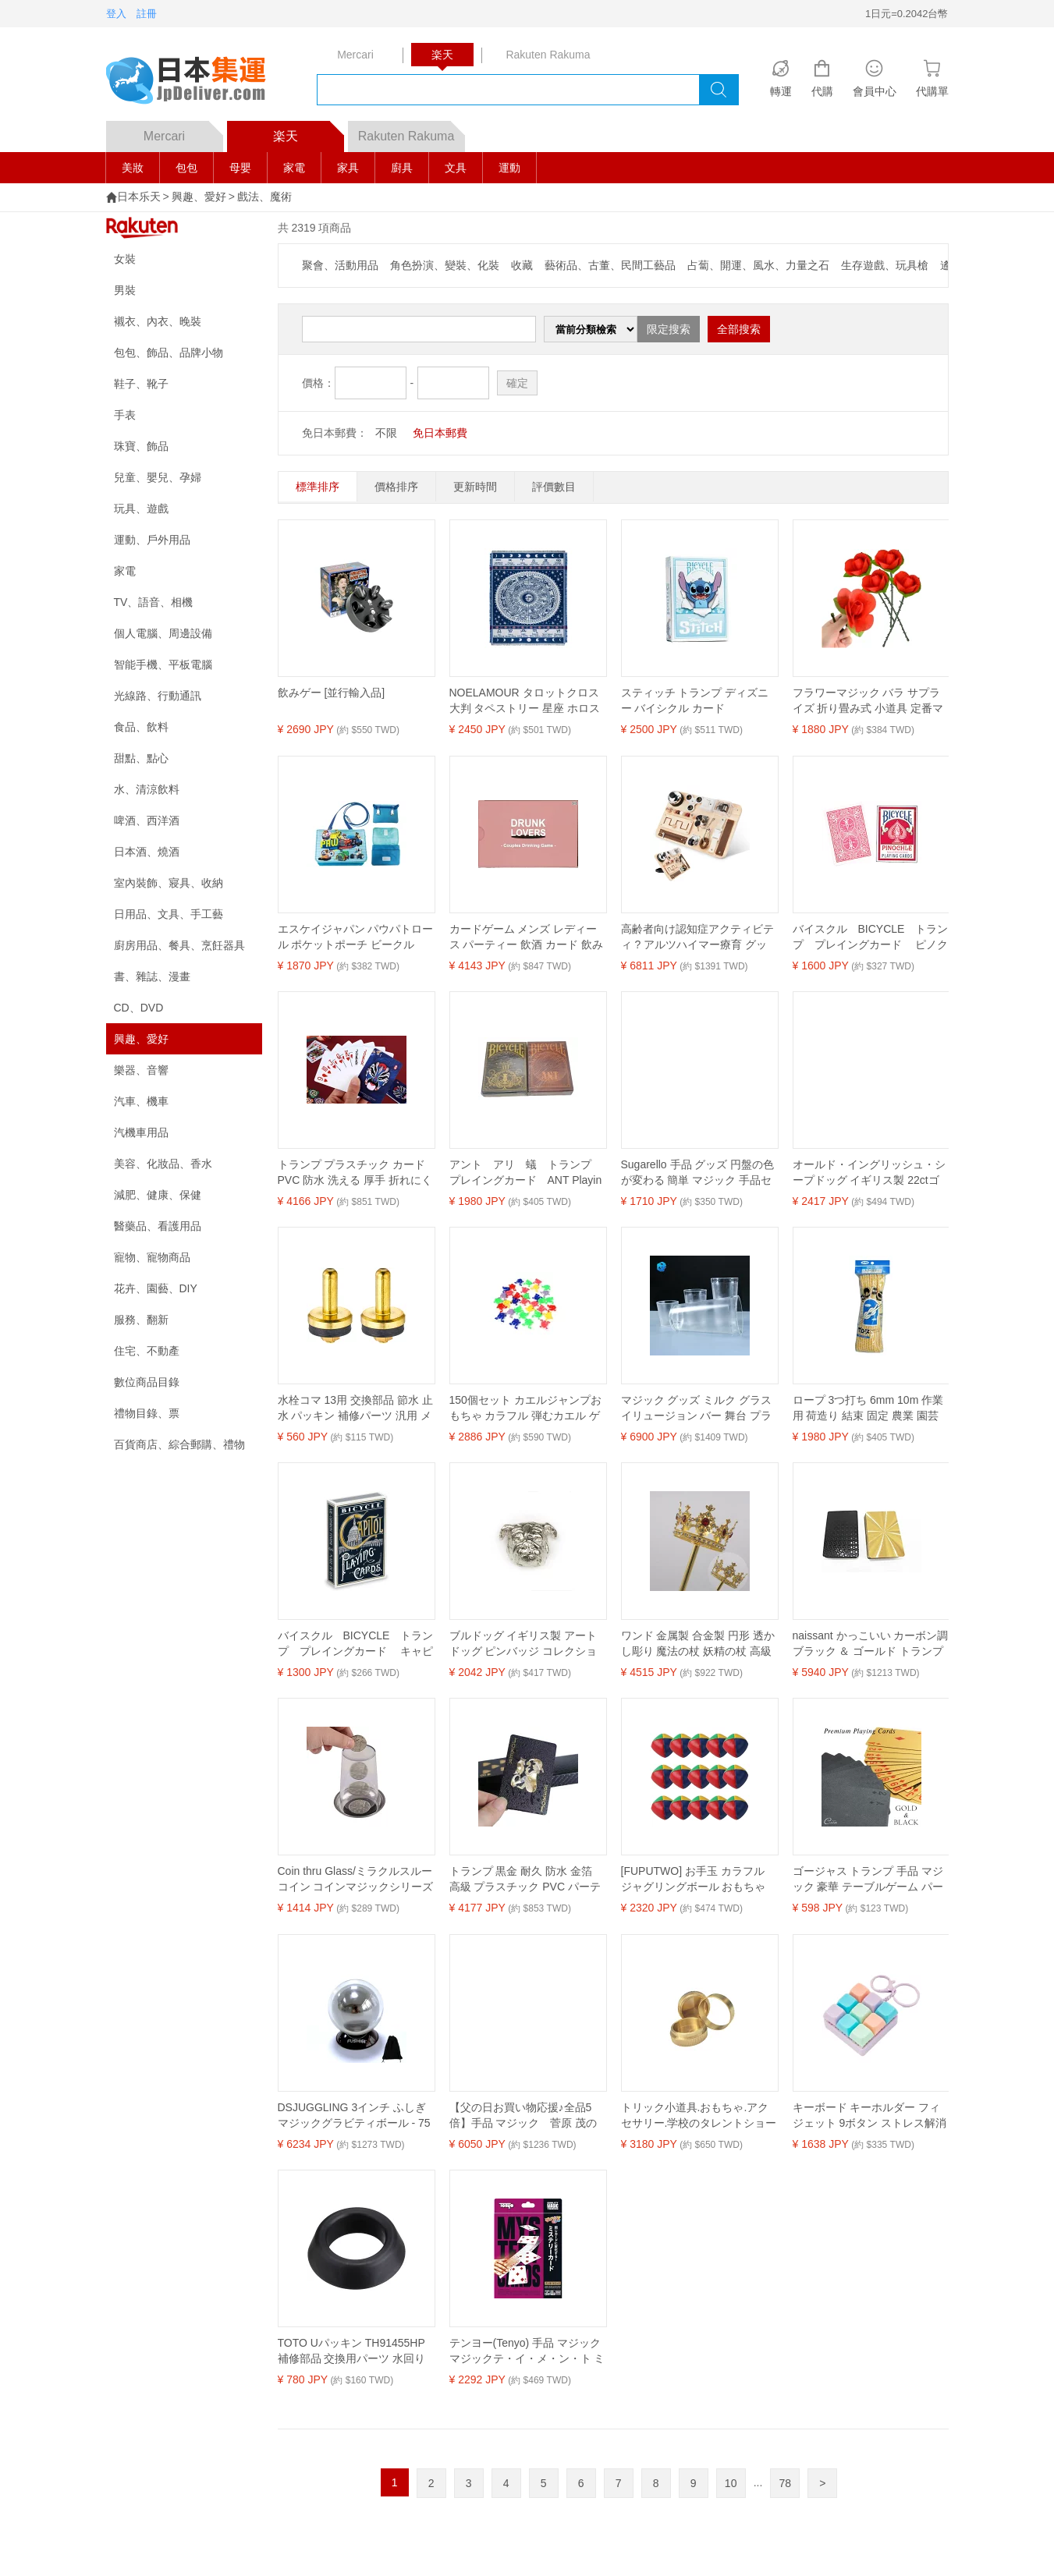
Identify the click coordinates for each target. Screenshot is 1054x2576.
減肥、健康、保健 (157, 1195)
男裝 (125, 290)
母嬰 (240, 167)
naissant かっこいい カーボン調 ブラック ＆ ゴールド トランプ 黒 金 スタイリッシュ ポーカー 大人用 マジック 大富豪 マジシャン (871, 1644)
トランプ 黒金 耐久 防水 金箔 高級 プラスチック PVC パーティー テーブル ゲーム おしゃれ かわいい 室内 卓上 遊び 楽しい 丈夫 (526, 1879)
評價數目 (554, 486)
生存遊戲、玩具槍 (884, 265)
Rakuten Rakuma (411, 132)
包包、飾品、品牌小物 (168, 352)
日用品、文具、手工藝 (168, 914)
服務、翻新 (141, 1319)
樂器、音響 (141, 1070)
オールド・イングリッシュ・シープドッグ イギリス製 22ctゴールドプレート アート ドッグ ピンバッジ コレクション (869, 1173)
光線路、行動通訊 (157, 695)
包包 (186, 167)
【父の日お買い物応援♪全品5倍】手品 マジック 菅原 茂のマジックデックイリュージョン (525, 2116)
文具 (456, 167)
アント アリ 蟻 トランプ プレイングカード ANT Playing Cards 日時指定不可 (525, 1173)
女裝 (125, 259)
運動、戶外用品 (152, 539)
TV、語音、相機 (153, 602)
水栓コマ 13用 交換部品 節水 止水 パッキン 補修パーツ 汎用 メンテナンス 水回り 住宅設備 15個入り (355, 1408)
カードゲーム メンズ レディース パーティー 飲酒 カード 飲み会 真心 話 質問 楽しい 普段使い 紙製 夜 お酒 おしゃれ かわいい (526, 937)
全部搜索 (739, 329)
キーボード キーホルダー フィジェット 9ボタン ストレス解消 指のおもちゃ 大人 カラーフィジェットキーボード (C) (870, 2116)
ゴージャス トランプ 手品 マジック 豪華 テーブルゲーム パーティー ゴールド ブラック (868, 1879)
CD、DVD (139, 1007)
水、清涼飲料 (146, 789)
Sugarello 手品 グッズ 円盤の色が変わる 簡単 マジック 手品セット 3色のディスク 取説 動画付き (698, 1173)
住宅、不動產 (146, 1351)
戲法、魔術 (264, 196)
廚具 (402, 167)
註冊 (147, 13)
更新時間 (475, 486)
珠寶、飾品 (141, 446)
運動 (509, 167)
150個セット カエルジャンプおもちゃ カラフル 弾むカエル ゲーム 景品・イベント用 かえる (525, 1408)
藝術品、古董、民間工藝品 (610, 265)
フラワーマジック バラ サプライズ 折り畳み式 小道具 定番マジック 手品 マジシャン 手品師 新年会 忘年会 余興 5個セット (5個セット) (868, 701)
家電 (294, 167)
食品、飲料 (141, 727)
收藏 (522, 265)
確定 (517, 383)
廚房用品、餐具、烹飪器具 (179, 945)
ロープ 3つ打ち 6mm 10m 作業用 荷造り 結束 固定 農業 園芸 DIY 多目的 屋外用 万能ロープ (868, 1408)
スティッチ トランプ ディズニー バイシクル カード (695, 700)
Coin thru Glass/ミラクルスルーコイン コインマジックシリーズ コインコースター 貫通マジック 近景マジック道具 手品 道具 (356, 1879)
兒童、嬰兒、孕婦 (157, 477)
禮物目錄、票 (146, 1413)
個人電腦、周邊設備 (163, 633)
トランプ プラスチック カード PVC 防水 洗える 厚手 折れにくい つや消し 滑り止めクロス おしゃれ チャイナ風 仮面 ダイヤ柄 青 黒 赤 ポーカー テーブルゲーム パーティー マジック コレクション (355, 1173)
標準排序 (317, 486)
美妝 (133, 167)
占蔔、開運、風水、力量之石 (758, 265)
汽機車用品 (141, 1132)
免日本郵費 (440, 433)
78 (785, 2483)
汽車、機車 (141, 1101)
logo (196, 82)
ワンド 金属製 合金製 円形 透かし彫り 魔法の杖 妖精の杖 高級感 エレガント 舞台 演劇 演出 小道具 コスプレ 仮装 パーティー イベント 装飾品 (698, 1644)
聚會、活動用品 (340, 265)
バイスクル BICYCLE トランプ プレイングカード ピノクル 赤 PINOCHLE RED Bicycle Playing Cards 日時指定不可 (871, 937)
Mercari (183, 132)
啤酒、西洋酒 (146, 820)
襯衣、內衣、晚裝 (157, 321)
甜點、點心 (141, 758)
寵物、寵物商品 (152, 1257)
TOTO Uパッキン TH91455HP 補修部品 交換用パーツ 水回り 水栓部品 (352, 2351)
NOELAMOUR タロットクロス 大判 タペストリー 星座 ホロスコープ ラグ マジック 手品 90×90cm (525, 701)
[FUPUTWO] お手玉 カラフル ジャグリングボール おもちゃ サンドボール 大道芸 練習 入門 (696, 1879)
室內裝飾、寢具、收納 (168, 883)
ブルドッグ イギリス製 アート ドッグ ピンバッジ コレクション (523, 1644)
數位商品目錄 (146, 1382)
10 (731, 2483)
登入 (116, 13)
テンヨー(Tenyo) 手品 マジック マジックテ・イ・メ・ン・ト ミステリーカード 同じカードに (527, 2351)
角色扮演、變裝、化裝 (444, 265)
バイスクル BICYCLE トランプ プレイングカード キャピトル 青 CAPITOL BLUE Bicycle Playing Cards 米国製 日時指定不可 (356, 1644)
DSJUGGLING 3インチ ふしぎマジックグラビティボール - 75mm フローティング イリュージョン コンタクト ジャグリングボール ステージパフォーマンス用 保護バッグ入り (356, 2116)
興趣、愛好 (199, 196)
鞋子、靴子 (141, 383)
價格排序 (396, 486)
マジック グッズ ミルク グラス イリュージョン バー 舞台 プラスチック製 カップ (696, 1408)
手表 (125, 415)
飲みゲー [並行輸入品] (331, 692)
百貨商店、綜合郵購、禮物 (179, 1444)
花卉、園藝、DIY (155, 1288)
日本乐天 (139, 196)
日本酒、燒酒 (146, 851)
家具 (348, 167)
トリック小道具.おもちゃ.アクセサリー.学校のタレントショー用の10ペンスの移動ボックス (699, 2116)
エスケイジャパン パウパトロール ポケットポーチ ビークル (356, 937)
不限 (386, 433)
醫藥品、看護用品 (157, 1226)
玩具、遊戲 (141, 508)
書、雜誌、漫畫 (152, 976)
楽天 (308, 132)
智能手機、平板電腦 (163, 664)
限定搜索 (668, 329)
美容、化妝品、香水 (163, 1163)
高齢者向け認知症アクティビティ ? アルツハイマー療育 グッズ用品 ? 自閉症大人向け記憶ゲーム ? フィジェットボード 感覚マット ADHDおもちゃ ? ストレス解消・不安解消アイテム (698, 937)
